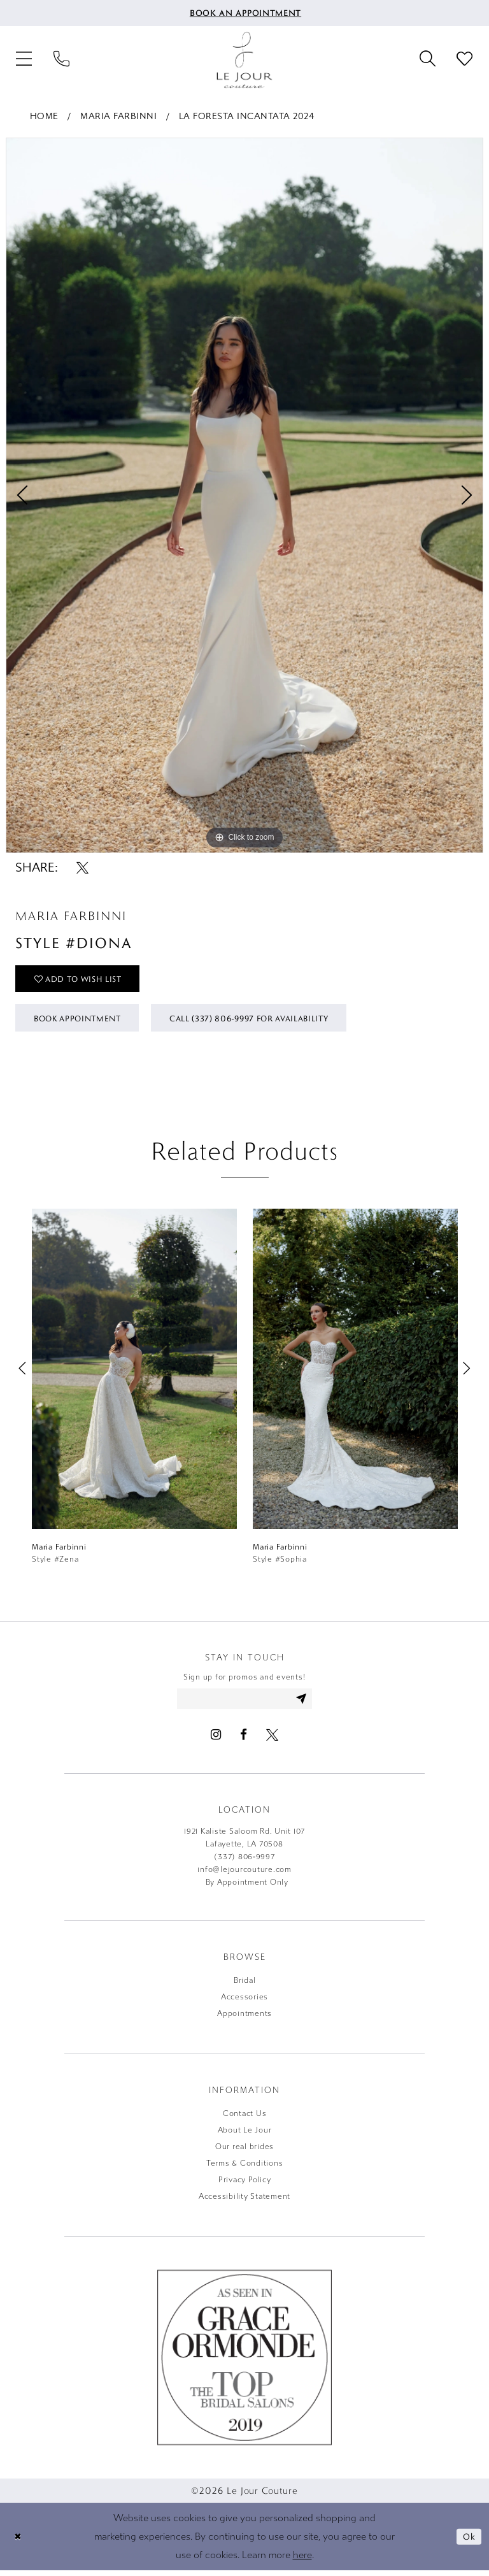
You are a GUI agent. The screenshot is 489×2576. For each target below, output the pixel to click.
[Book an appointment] (245, 13)
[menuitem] (245, 13)
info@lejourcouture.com (244, 1875)
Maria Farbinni (118, 116)
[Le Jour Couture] (244, 60)
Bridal (245, 1986)
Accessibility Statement (244, 2202)
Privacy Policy (244, 2185)
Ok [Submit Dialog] (469, 2542)
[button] (24, 60)
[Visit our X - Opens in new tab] (272, 1740)
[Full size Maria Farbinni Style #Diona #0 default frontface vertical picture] (244, 495)
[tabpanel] (244, 495)
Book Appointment (82, 1021)
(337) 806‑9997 (244, 1862)
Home (44, 116)
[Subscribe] (304, 1704)
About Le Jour (245, 2135)
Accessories (244, 2002)
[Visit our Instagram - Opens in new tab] (216, 1740)
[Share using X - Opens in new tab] (82, 867)
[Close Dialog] (18, 2542)
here (302, 2560)
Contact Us (245, 2119)
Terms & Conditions (244, 2168)
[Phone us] (61, 60)
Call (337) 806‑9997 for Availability (267, 1021)
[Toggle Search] (427, 60)
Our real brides (244, 2152)
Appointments (244, 2019)
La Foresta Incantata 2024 (247, 116)
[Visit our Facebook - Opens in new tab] (243, 1740)
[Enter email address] (244, 1704)
